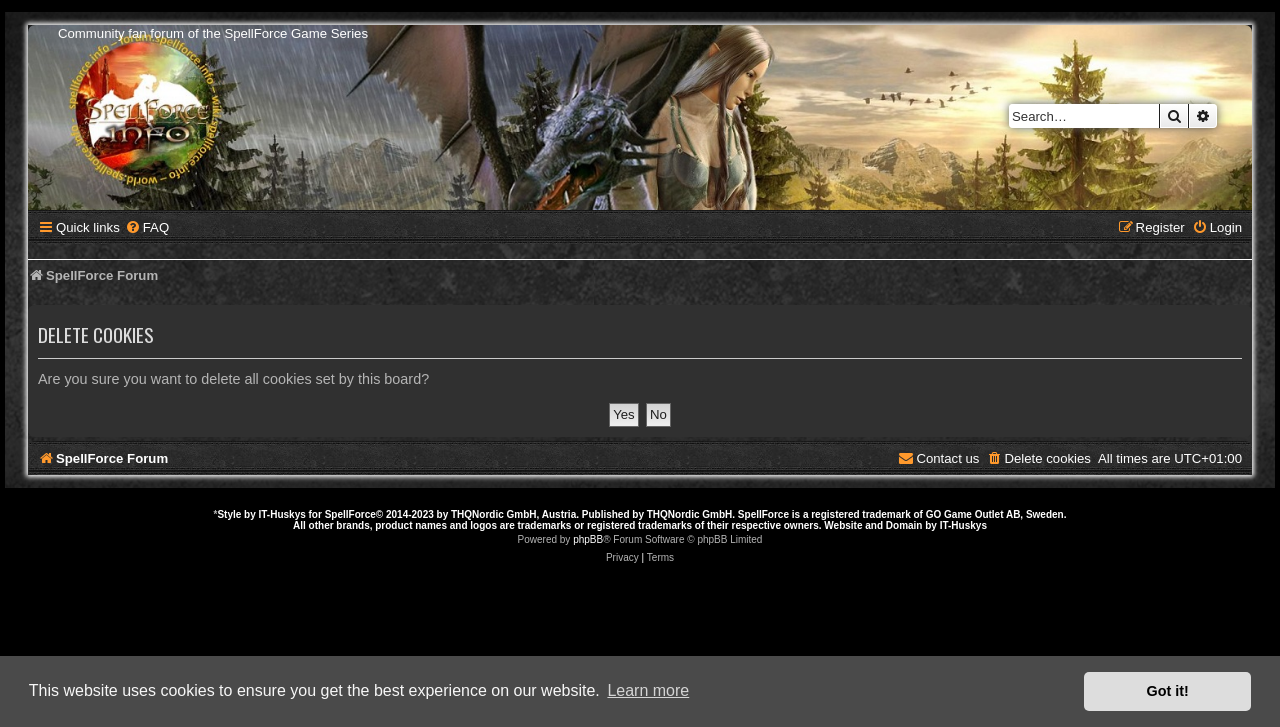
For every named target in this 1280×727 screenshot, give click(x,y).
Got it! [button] (1168, 691)
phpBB (588, 539)
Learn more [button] (648, 690)
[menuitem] (147, 227)
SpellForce (350, 514)
